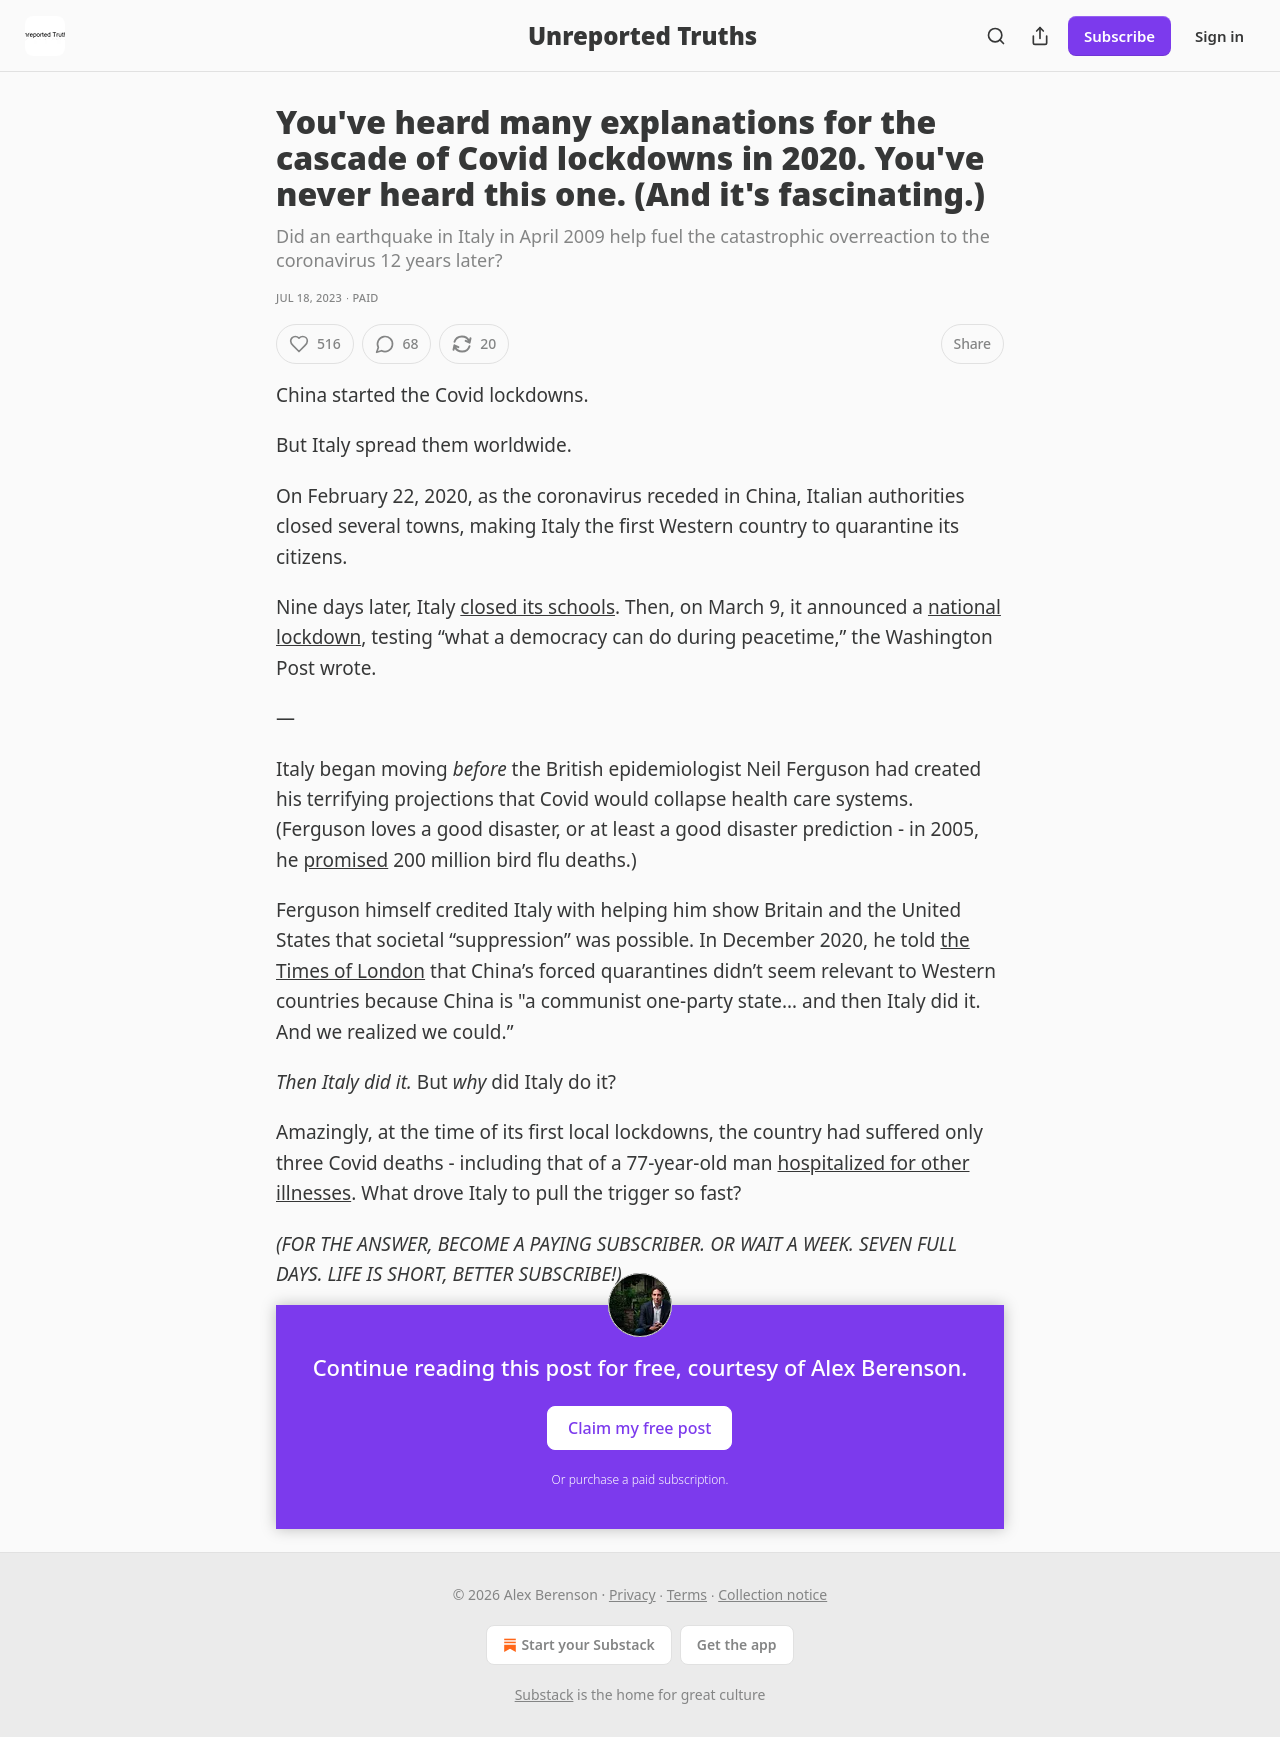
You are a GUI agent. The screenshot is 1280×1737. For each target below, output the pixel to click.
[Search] (996, 36)
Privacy (632, 1594)
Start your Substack (576, 1645)
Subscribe (1119, 36)
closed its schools (537, 607)
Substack (544, 1694)
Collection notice (772, 1594)
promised (345, 860)
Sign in (1219, 36)
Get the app (737, 1644)
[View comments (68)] (397, 344)
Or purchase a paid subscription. (640, 1479)
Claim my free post (639, 1428)
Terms (687, 1594)
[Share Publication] (1040, 36)
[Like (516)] (315, 344)
